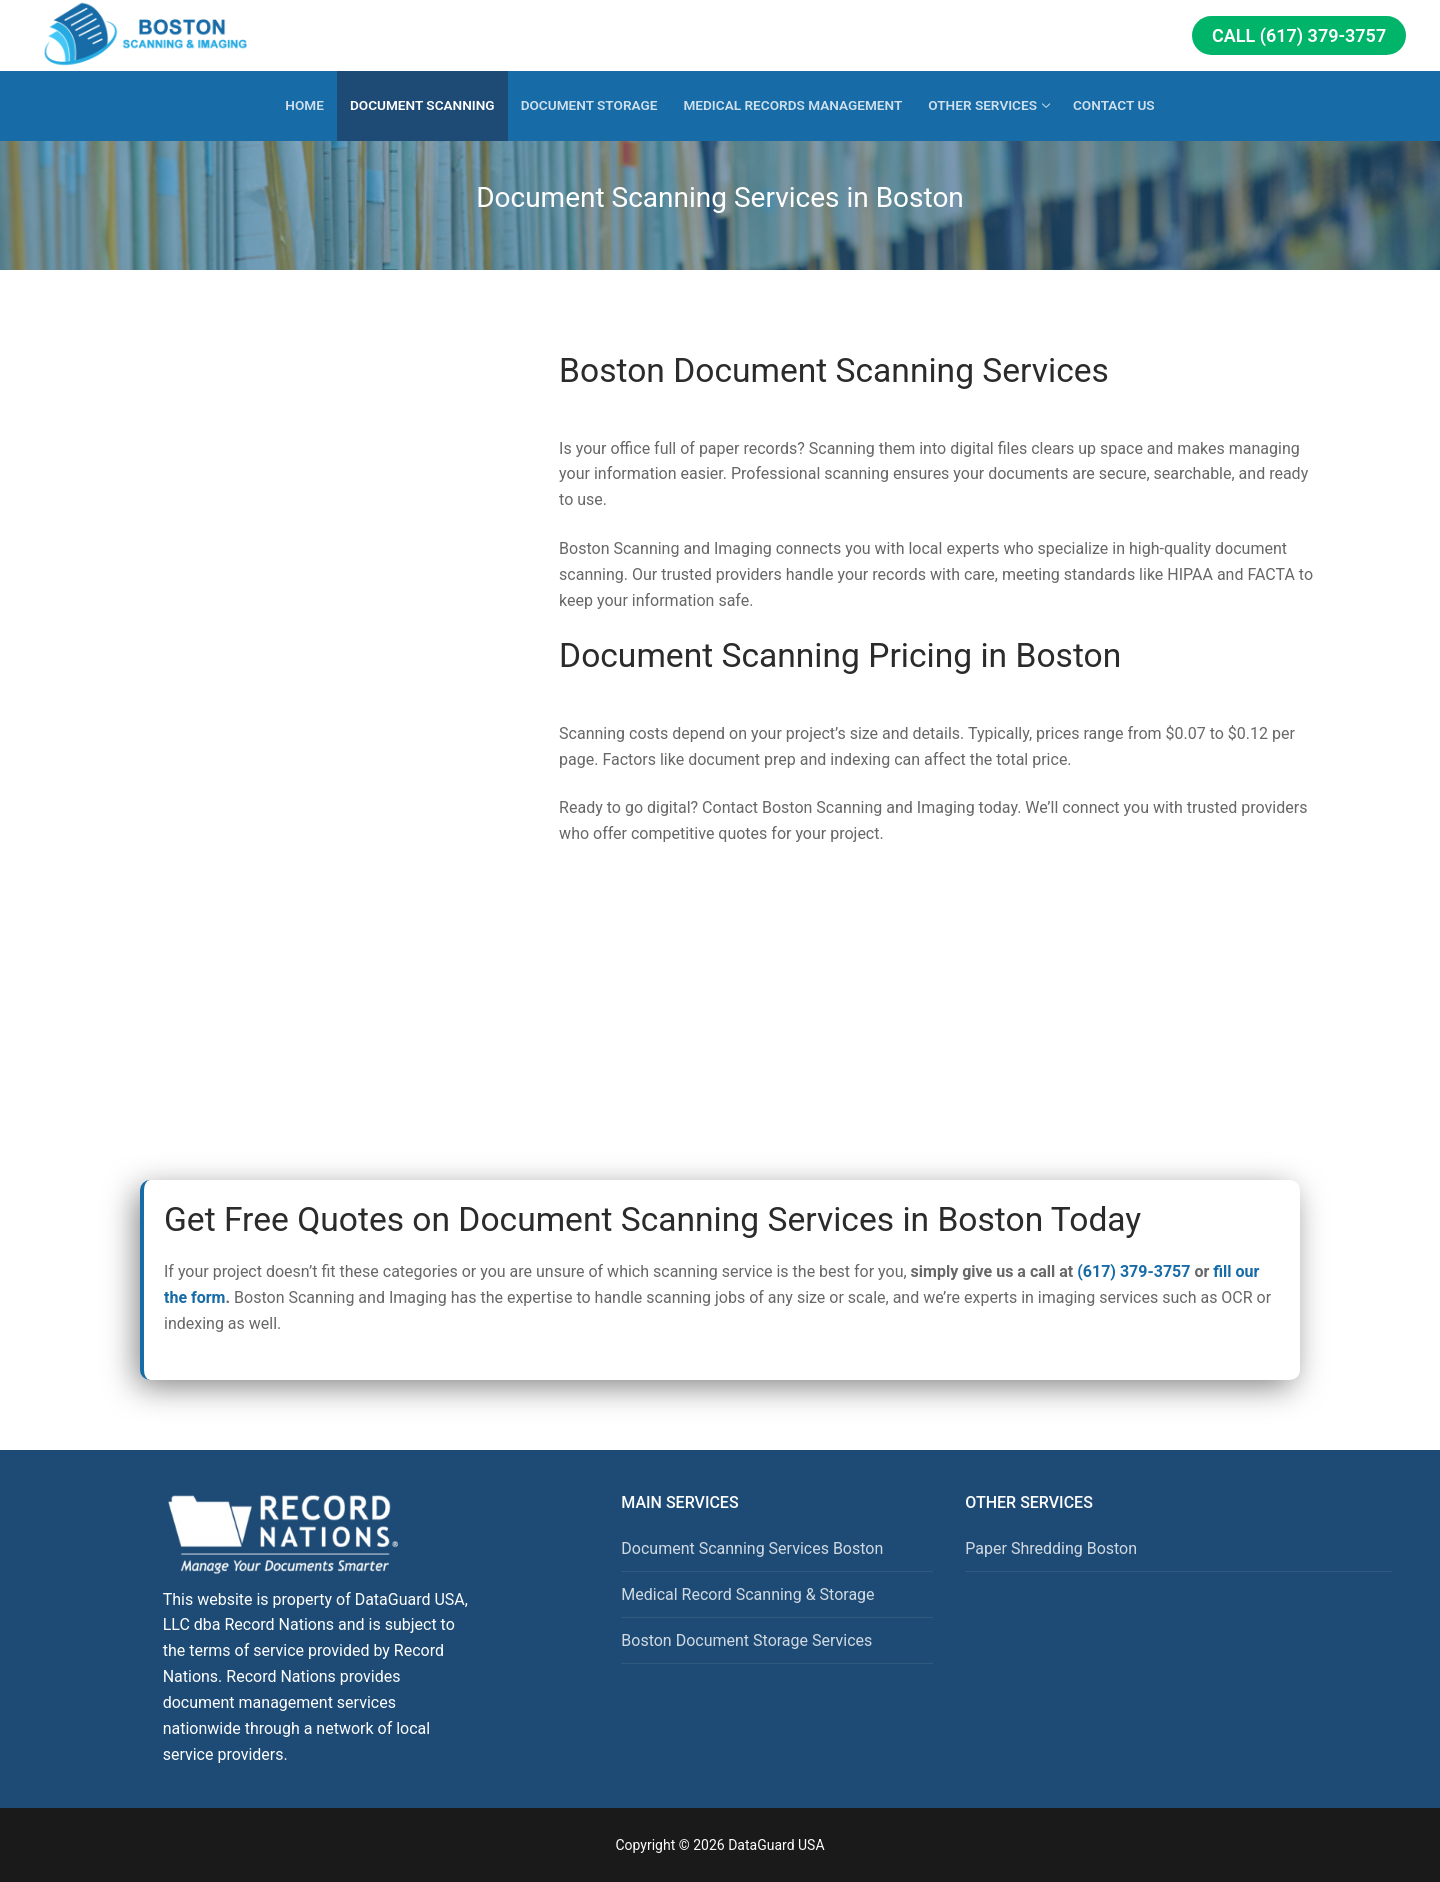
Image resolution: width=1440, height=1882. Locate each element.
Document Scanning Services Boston (752, 1548)
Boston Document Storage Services (746, 1640)
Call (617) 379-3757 (1299, 35)
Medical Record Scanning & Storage (747, 1594)
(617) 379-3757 (1133, 1271)
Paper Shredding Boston (1051, 1548)
